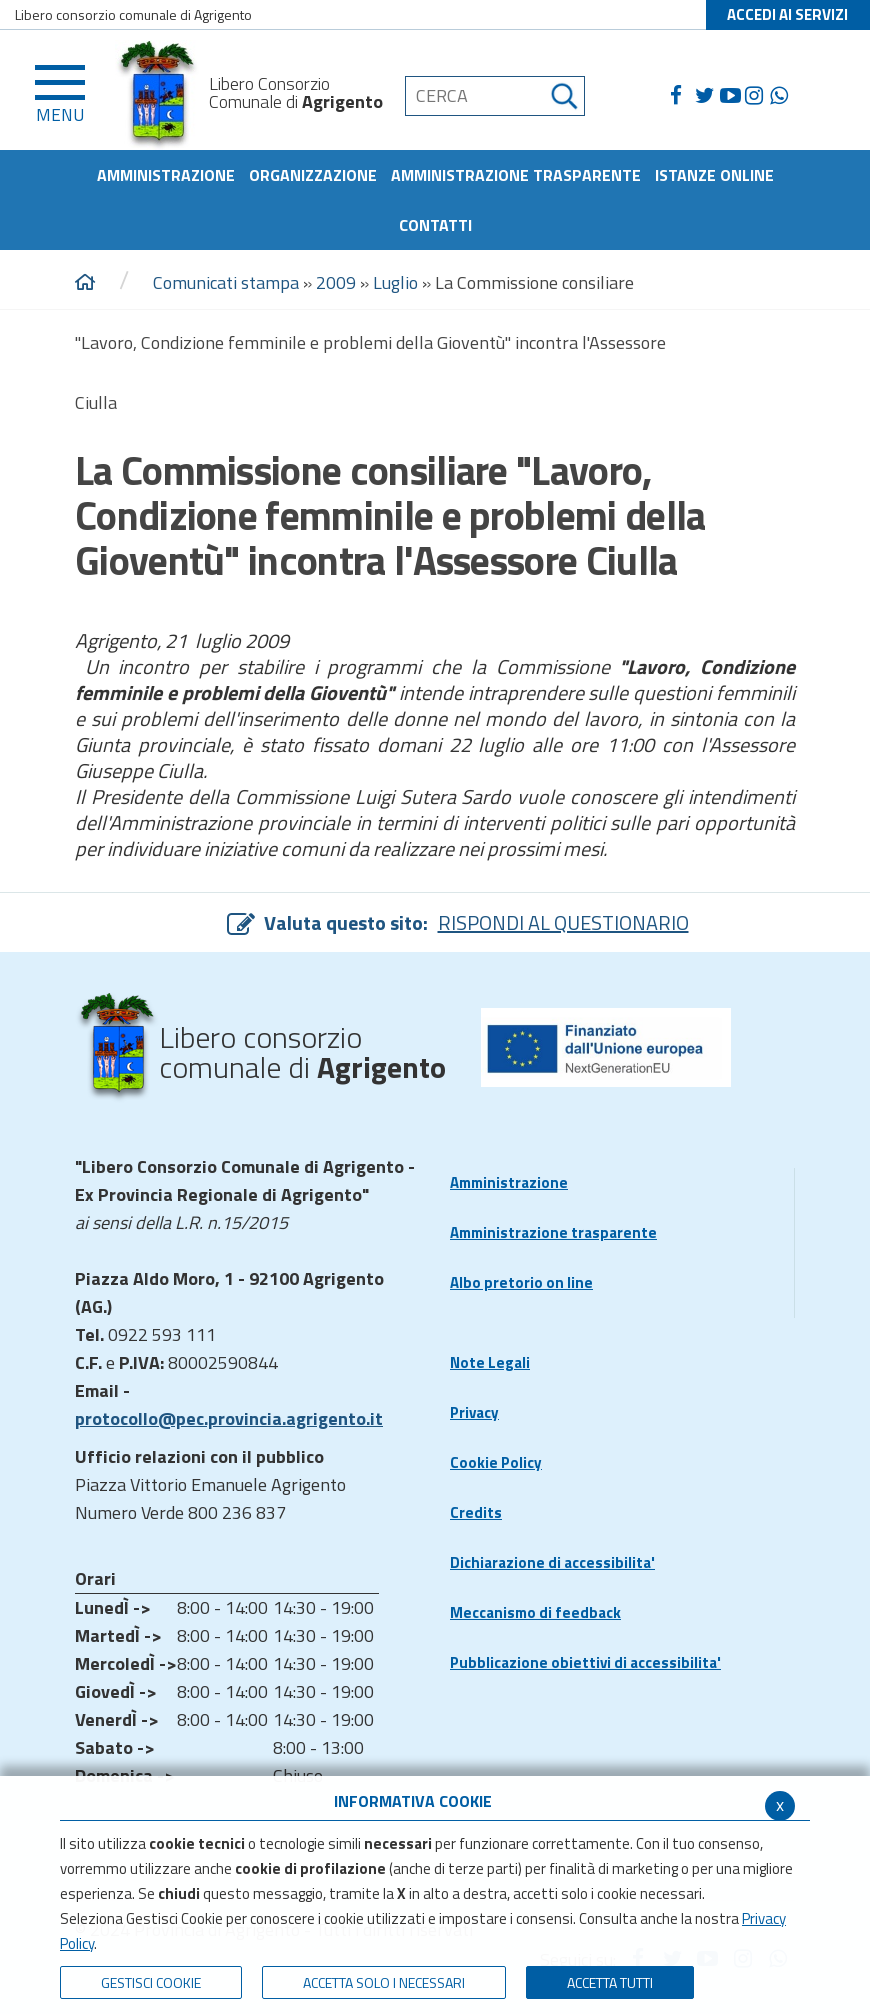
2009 (336, 282)
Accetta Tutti (610, 1982)
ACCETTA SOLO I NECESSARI (384, 1982)
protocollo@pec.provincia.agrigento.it (229, 1418)
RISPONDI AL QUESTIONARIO (563, 922)
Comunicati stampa (226, 282)
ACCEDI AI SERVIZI (787, 14)
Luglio (395, 282)
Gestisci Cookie (151, 1982)
